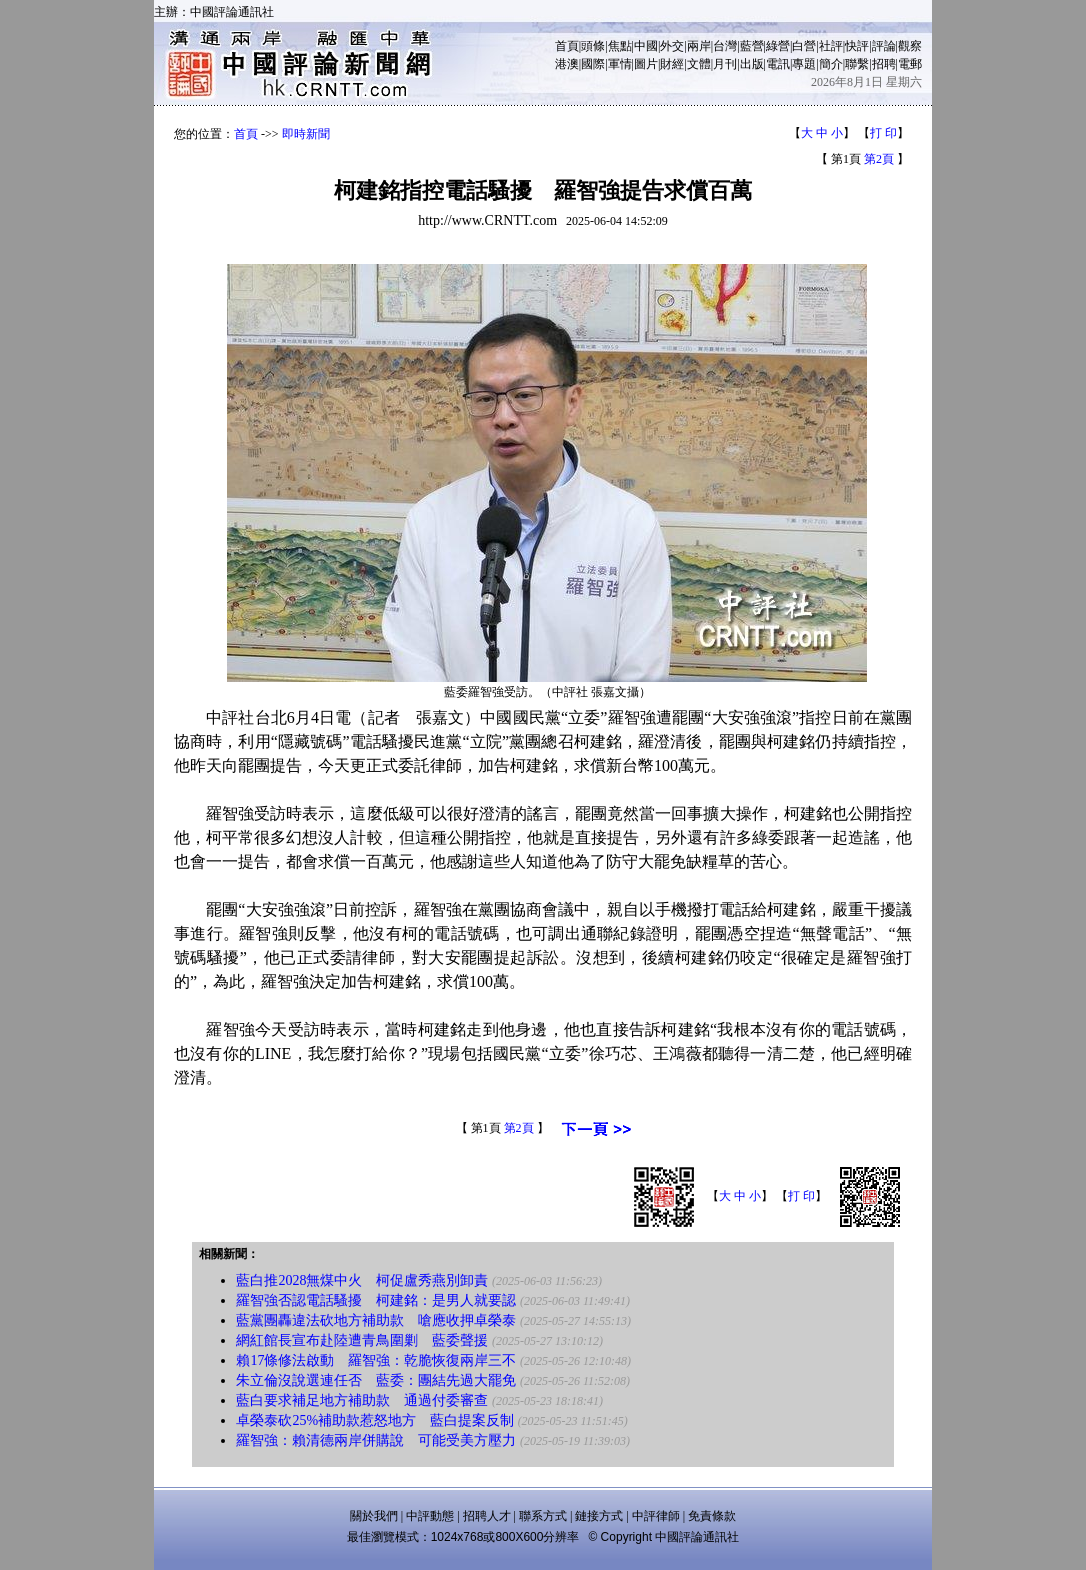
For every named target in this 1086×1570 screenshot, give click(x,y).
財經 (672, 64)
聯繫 (857, 64)
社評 (831, 46)
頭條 (593, 46)
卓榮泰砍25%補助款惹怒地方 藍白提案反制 (375, 1420)
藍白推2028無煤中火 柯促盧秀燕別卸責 (362, 1280)
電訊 (778, 64)
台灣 (725, 46)
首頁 (567, 46)
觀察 (910, 46)
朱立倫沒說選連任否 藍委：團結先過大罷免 (376, 1380)
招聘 (884, 64)
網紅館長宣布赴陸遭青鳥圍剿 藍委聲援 (362, 1340)
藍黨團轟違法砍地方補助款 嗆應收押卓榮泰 (376, 1320)
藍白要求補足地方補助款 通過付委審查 (362, 1400)
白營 (804, 46)
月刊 (725, 64)
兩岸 (699, 46)
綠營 (778, 46)
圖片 (646, 64)
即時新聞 (306, 134)
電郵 (910, 64)
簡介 (831, 64)
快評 (857, 46)
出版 (752, 64)
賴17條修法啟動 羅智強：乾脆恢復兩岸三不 (376, 1360)
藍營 (752, 46)
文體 (699, 64)
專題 (804, 64)
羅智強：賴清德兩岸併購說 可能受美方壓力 (376, 1440)
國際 (593, 64)
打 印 (883, 133)
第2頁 (879, 159)
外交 (672, 46)
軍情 (620, 64)
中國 (646, 46)
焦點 (620, 46)
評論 (884, 46)
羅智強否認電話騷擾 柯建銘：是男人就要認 (376, 1300)
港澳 (567, 64)
